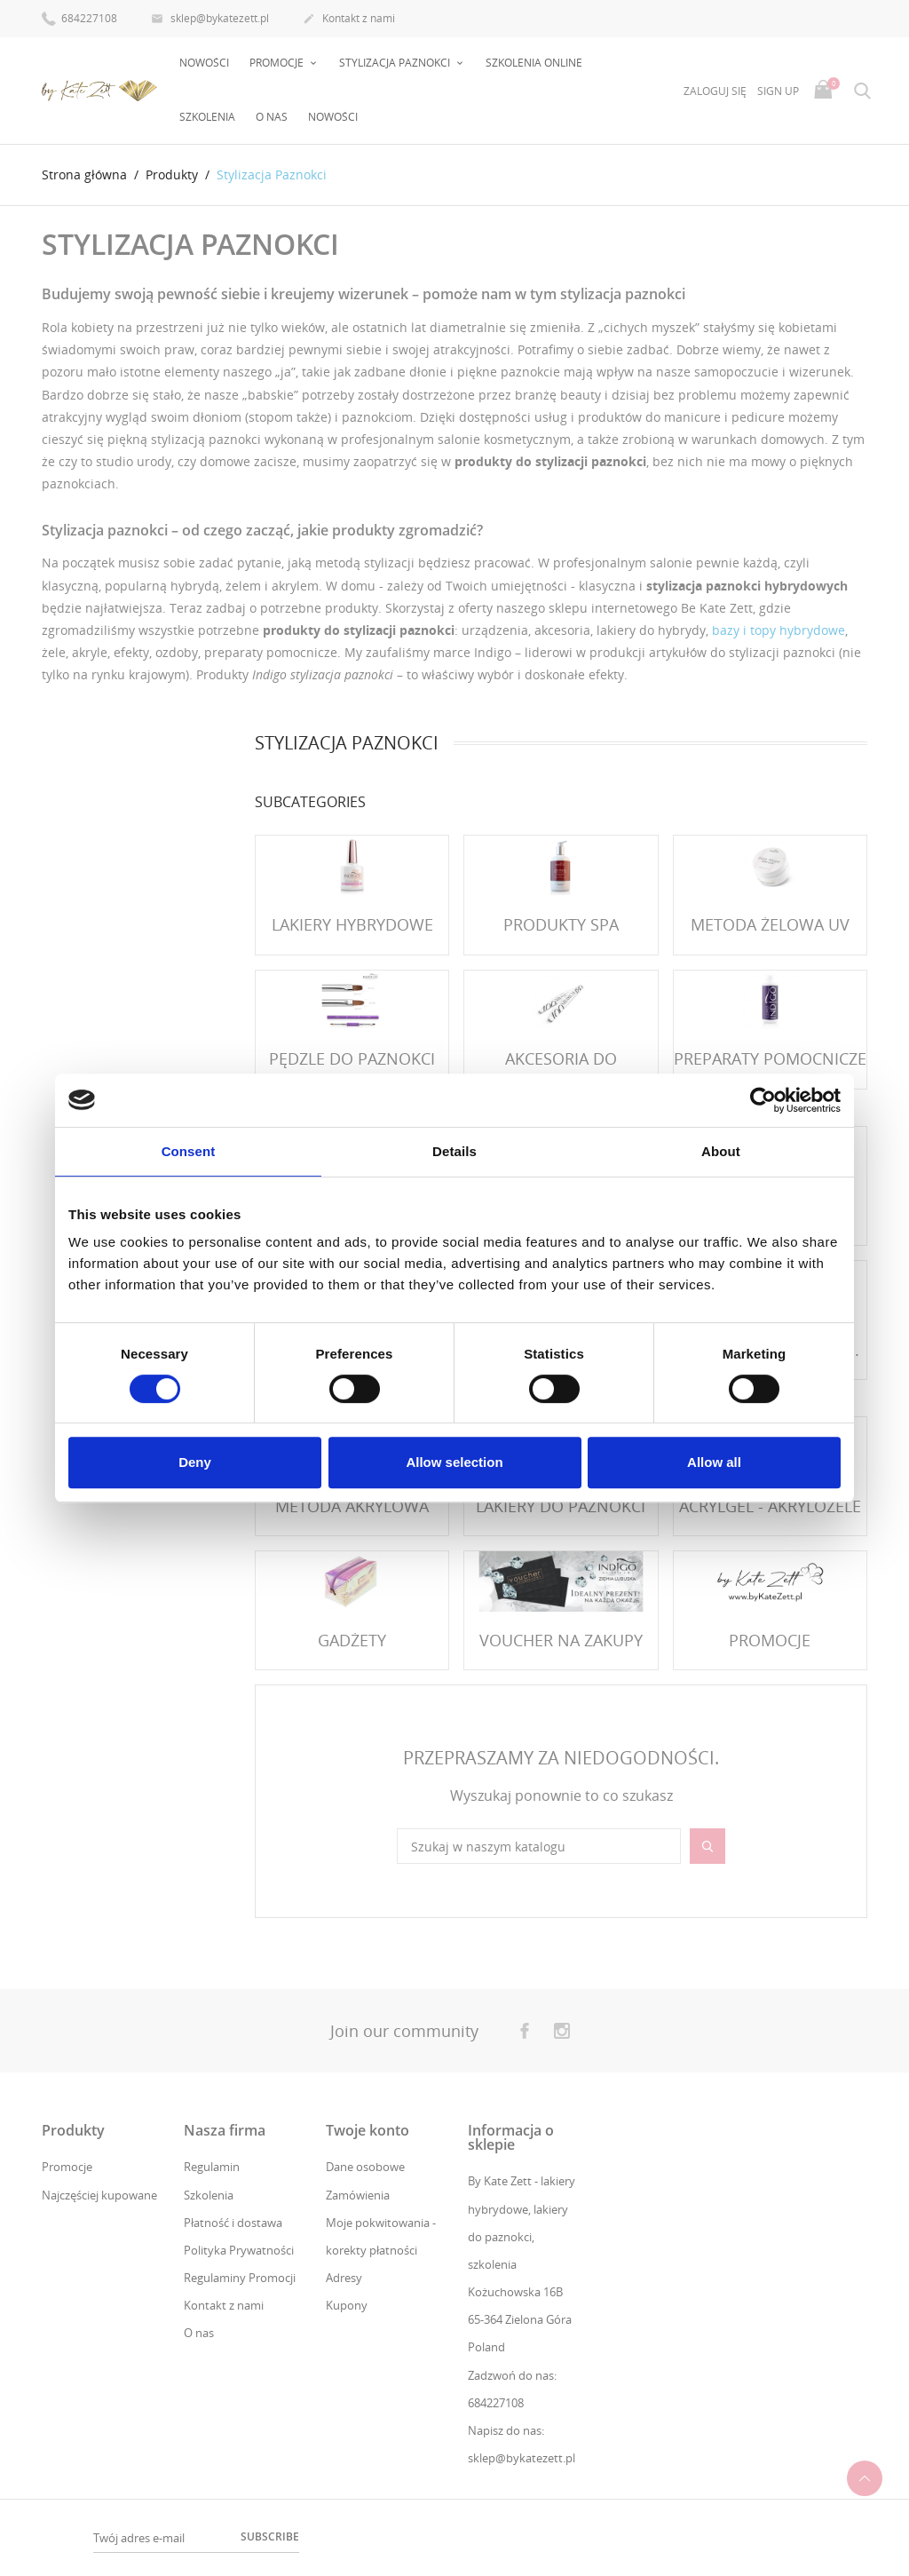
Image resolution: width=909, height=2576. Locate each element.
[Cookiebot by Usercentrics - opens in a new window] (763, 1100)
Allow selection (454, 1462)
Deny (194, 1462)
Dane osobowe (365, 2167)
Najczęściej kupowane (99, 2195)
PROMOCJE (277, 62)
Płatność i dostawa (233, 2223)
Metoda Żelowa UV (770, 924)
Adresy (344, 2278)
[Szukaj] (539, 1846)
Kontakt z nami (349, 19)
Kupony (347, 2305)
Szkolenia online (534, 62)
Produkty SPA (561, 924)
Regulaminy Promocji (240, 2278)
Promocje (67, 2167)
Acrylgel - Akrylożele (770, 1506)
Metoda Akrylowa (352, 1506)
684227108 (79, 17)
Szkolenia (207, 116)
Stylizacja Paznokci (396, 62)
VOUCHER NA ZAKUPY (561, 1640)
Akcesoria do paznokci (561, 1069)
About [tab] (720, 1151)
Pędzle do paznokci (352, 1058)
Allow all (714, 1462)
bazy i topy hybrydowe (778, 630)
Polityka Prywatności (239, 2250)
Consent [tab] (189, 1151)
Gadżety (352, 1640)
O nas (272, 116)
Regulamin (212, 2167)
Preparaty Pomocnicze (770, 1058)
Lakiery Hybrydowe (352, 924)
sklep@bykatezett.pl (210, 19)
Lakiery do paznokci (560, 1506)
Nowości (204, 62)
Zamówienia (358, 2195)
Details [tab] (454, 1151)
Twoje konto (367, 2130)
